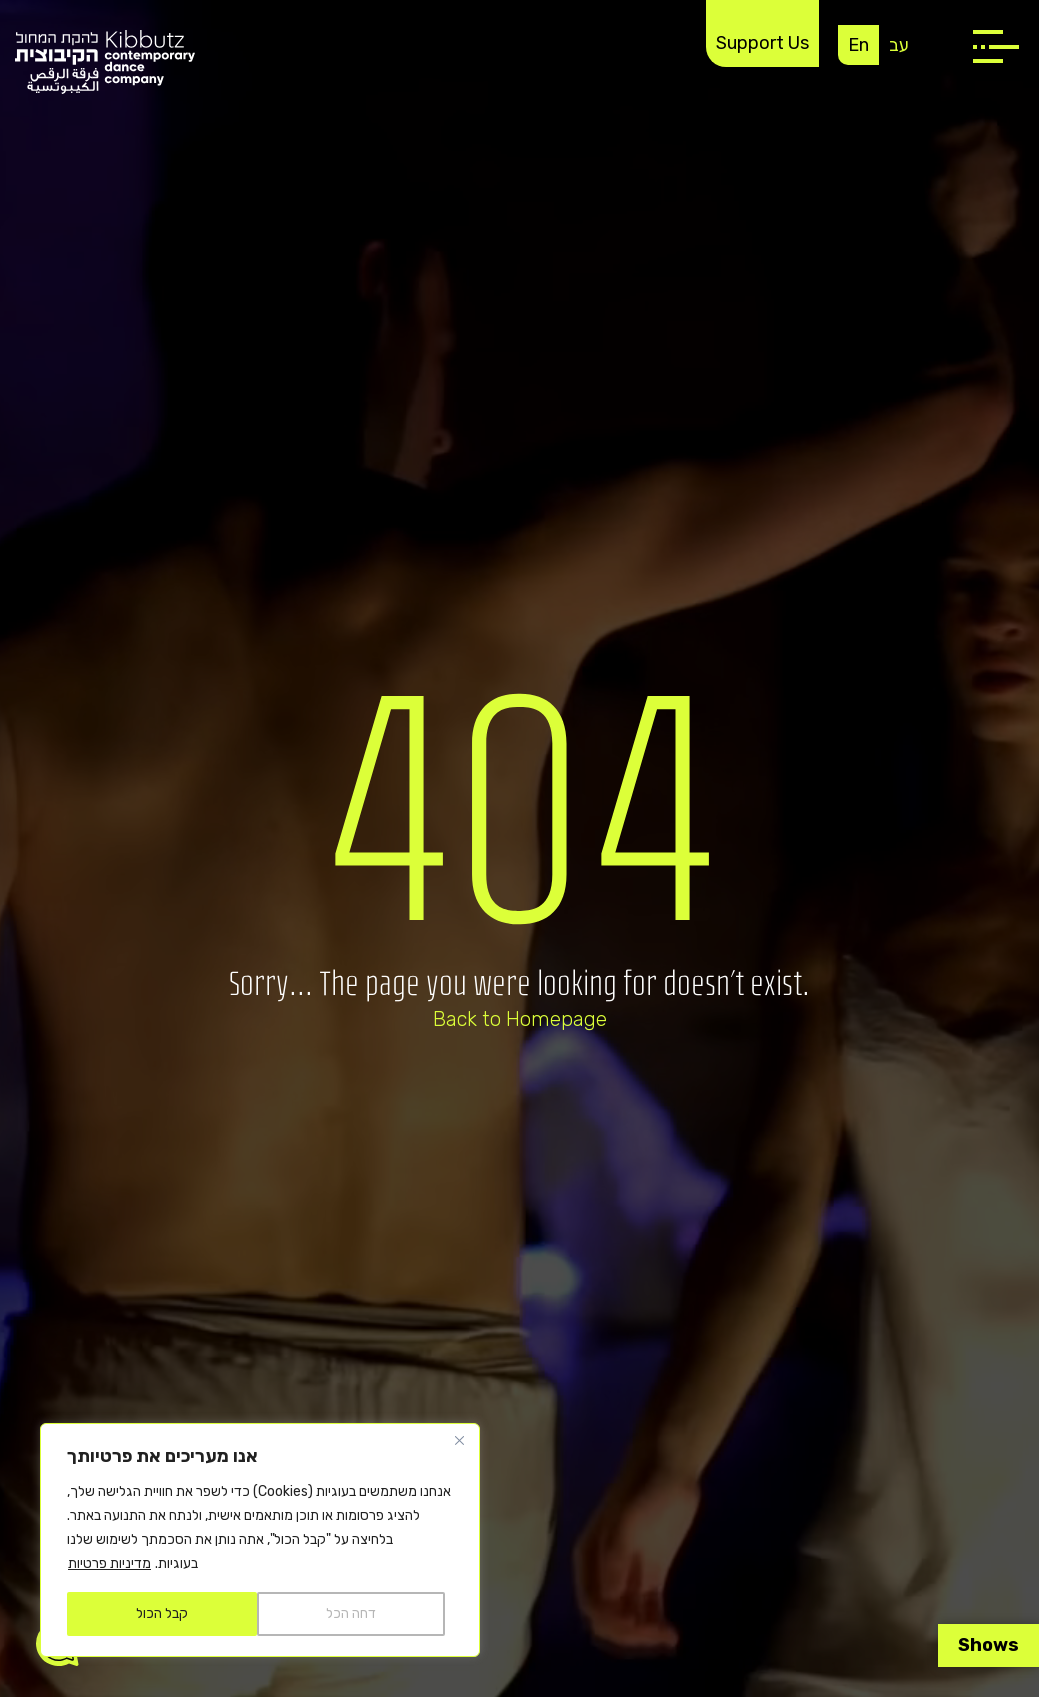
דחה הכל (351, 1613)
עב (899, 45)
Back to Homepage (520, 1019)
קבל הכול (162, 1613)
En (858, 45)
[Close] (459, 1440)
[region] (260, 1540)
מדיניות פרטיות (109, 1563)
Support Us (762, 43)
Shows (988, 1645)
